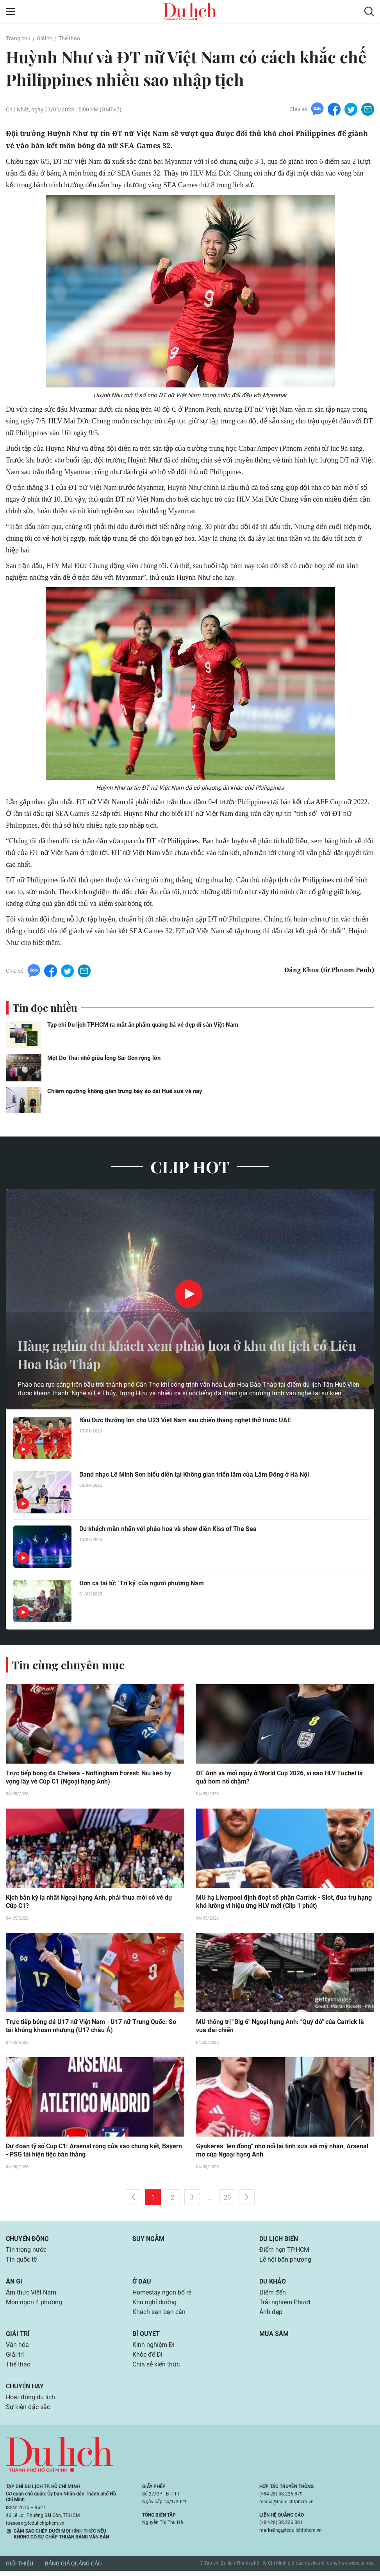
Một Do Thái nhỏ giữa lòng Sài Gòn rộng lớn (104, 1057)
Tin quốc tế (21, 2262)
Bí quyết (146, 2337)
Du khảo (272, 2283)
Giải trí (44, 38)
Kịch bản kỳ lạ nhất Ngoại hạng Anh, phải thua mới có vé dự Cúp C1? (89, 1902)
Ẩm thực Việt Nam (31, 2295)
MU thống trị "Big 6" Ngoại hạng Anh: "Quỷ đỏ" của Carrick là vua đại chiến (280, 2027)
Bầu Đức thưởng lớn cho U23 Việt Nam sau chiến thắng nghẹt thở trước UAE (185, 1420)
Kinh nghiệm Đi (153, 2348)
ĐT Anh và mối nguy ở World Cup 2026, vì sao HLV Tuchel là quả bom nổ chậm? (279, 1777)
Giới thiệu (19, 2568)
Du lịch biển (278, 2240)
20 (227, 2199)
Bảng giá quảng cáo (73, 2568)
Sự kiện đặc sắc (28, 2412)
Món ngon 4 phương (34, 2305)
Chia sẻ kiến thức (156, 2369)
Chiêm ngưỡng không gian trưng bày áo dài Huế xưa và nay (124, 1091)
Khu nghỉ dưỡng (154, 2305)
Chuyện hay (25, 2391)
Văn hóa (17, 2348)
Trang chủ (18, 38)
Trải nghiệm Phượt (284, 2305)
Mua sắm (274, 2337)
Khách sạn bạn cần (159, 2315)
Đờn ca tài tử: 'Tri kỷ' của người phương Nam (141, 1583)
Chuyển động (27, 2240)
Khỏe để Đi (147, 2359)
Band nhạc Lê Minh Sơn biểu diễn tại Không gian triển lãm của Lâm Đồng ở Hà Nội (194, 1475)
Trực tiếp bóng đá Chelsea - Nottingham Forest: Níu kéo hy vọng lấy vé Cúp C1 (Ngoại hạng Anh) (88, 1777)
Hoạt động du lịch (30, 2402)
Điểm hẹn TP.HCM (284, 2251)
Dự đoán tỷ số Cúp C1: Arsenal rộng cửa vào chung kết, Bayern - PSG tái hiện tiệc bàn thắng (94, 2152)
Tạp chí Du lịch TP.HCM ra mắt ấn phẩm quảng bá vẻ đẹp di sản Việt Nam (142, 1024)
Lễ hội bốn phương (285, 2262)
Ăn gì (14, 2283)
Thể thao (69, 38)
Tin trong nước (26, 2251)
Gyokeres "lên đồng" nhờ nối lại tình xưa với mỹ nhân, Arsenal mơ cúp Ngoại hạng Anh (282, 2152)
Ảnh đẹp (270, 2315)
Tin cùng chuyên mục (69, 1665)
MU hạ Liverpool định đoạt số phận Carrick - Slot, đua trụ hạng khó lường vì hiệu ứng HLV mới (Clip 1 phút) (284, 1902)
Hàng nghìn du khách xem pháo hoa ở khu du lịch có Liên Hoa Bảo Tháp (186, 1354)
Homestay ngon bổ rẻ (161, 2295)
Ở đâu (141, 2283)
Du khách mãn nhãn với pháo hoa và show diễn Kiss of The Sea (168, 1529)
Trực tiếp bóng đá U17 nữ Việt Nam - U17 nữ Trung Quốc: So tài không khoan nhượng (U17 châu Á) (95, 2027)
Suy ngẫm (148, 2240)
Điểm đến (272, 2295)
